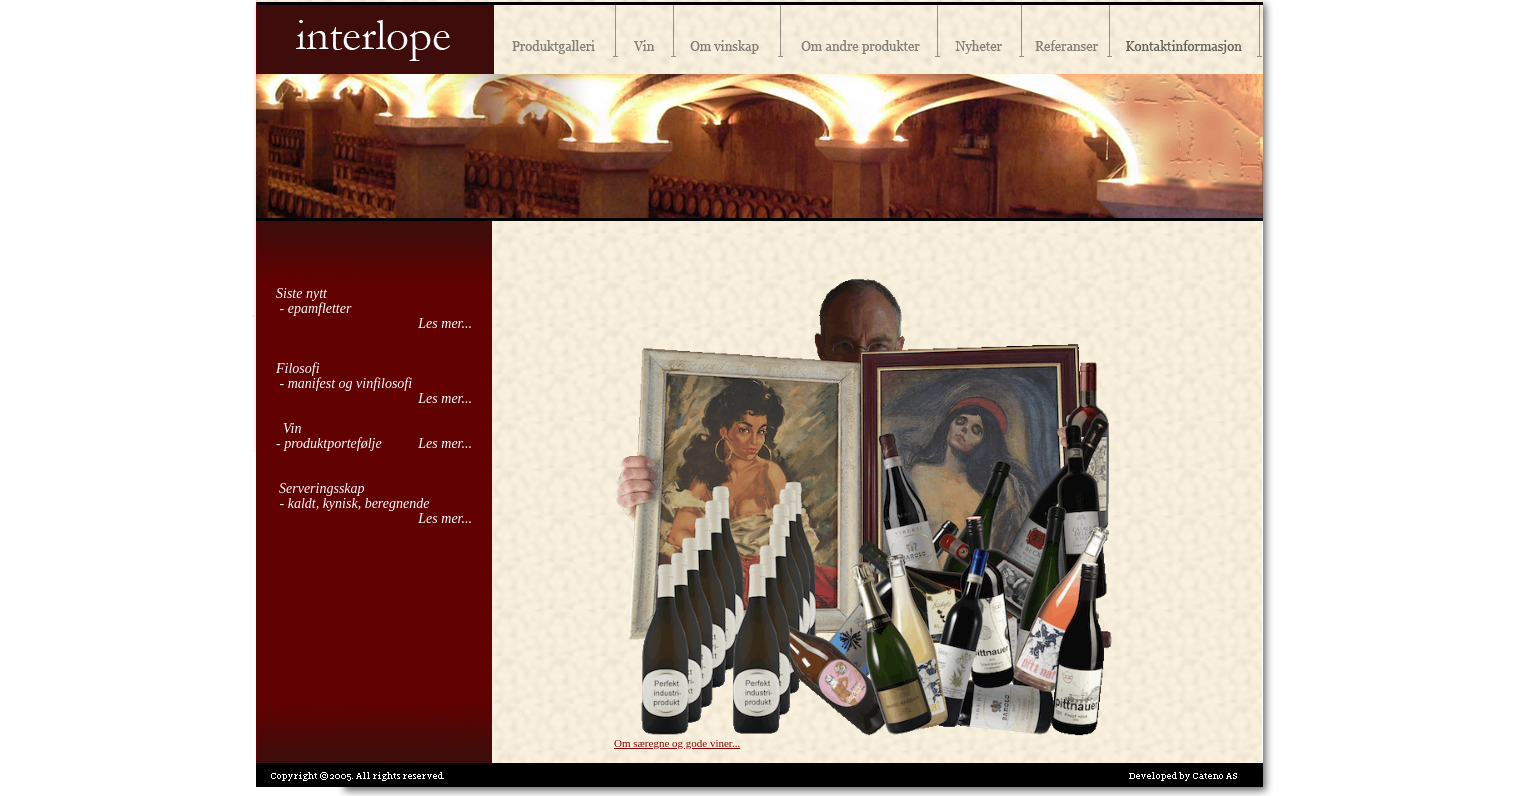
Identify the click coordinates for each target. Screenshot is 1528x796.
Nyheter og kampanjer (980, 37)
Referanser (1066, 37)
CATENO (1215, 776)
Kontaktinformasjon (1186, 37)
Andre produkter (859, 37)
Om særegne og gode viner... (677, 743)
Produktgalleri (555, 37)
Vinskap (727, 37)
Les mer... (445, 323)
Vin (645, 37)
